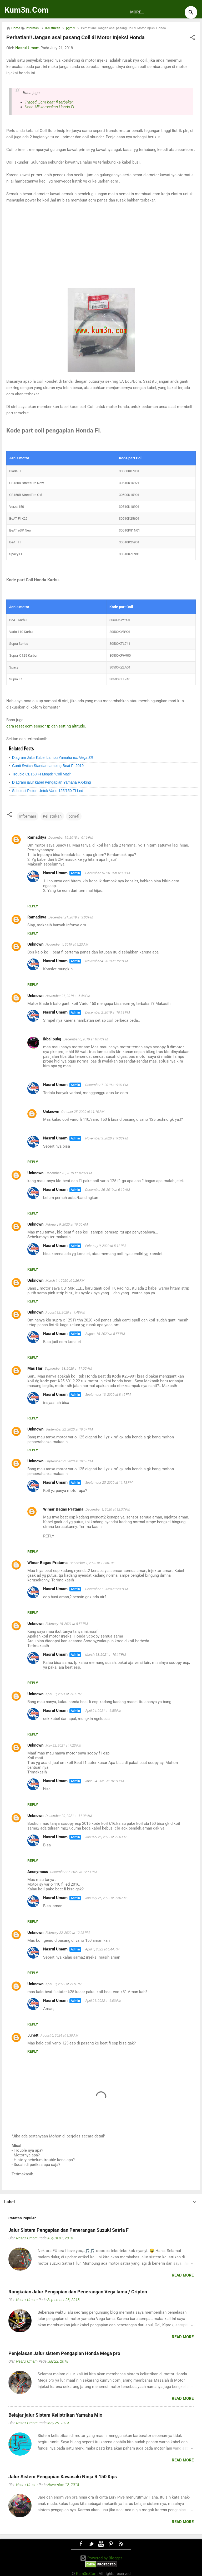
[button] (192, 38)
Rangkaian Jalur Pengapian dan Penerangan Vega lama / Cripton (77, 2291)
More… (137, 12)
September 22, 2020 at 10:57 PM (69, 1429)
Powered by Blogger (101, 2558)
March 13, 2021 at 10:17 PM (105, 1654)
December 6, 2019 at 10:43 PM (85, 1039)
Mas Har (35, 1368)
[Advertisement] (101, 245)
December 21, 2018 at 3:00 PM (70, 917)
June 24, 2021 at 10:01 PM (104, 1781)
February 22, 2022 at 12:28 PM (68, 1933)
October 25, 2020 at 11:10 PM (82, 1112)
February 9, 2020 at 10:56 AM (67, 1224)
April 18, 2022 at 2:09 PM (64, 1984)
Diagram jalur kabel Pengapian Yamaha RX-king (51, 782)
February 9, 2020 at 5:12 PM (105, 1246)
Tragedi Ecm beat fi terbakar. (49, 102)
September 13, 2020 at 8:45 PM (108, 1395)
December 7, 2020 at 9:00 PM (106, 1589)
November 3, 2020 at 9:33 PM (106, 1138)
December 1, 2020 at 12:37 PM (107, 1509)
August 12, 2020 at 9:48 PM (65, 1312)
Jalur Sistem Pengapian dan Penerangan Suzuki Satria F (68, 2230)
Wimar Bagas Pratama (63, 1509)
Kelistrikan (52, 816)
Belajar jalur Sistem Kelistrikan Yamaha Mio (55, 2415)
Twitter (91, 2543)
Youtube (101, 2543)
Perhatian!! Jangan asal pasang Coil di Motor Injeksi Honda (75, 37)
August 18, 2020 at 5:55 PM (105, 1334)
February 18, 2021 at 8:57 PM (67, 1624)
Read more (183, 2275)
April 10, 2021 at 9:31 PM (64, 1694)
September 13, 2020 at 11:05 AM (68, 1368)
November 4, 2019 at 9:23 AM (67, 944)
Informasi (27, 816)
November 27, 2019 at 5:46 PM (68, 996)
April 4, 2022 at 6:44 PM (102, 1949)
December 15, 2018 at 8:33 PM (107, 873)
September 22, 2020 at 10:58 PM (69, 1461)
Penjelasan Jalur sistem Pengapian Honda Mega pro (64, 2353)
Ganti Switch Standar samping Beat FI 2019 (48, 766)
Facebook (81, 2543)
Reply (32, 906)
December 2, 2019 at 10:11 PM (107, 1012)
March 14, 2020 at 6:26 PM (65, 1280)
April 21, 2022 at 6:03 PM (103, 2001)
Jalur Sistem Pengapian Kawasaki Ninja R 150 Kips (62, 2476)
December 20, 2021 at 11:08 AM (69, 1816)
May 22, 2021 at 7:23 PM (63, 1745)
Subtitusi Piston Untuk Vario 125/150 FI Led (47, 791)
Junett (32, 2035)
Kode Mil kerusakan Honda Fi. (50, 107)
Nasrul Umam (55, 873)
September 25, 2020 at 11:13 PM (109, 1482)
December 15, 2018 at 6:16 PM (70, 837)
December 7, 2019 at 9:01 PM (106, 1085)
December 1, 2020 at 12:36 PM (92, 1563)
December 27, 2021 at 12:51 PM (73, 1872)
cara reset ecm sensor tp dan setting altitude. (46, 726)
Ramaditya (36, 837)
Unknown (35, 944)
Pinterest (111, 2543)
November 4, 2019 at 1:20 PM (106, 961)
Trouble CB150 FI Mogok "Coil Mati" (41, 774)
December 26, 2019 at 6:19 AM (107, 1190)
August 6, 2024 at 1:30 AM (59, 2035)
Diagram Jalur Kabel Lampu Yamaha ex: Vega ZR (52, 757)
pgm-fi (73, 816)
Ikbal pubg (52, 1039)
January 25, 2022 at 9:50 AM (106, 1837)
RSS (121, 2543)
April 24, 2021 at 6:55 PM (103, 1711)
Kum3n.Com (26, 9)
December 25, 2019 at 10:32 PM (69, 1173)
